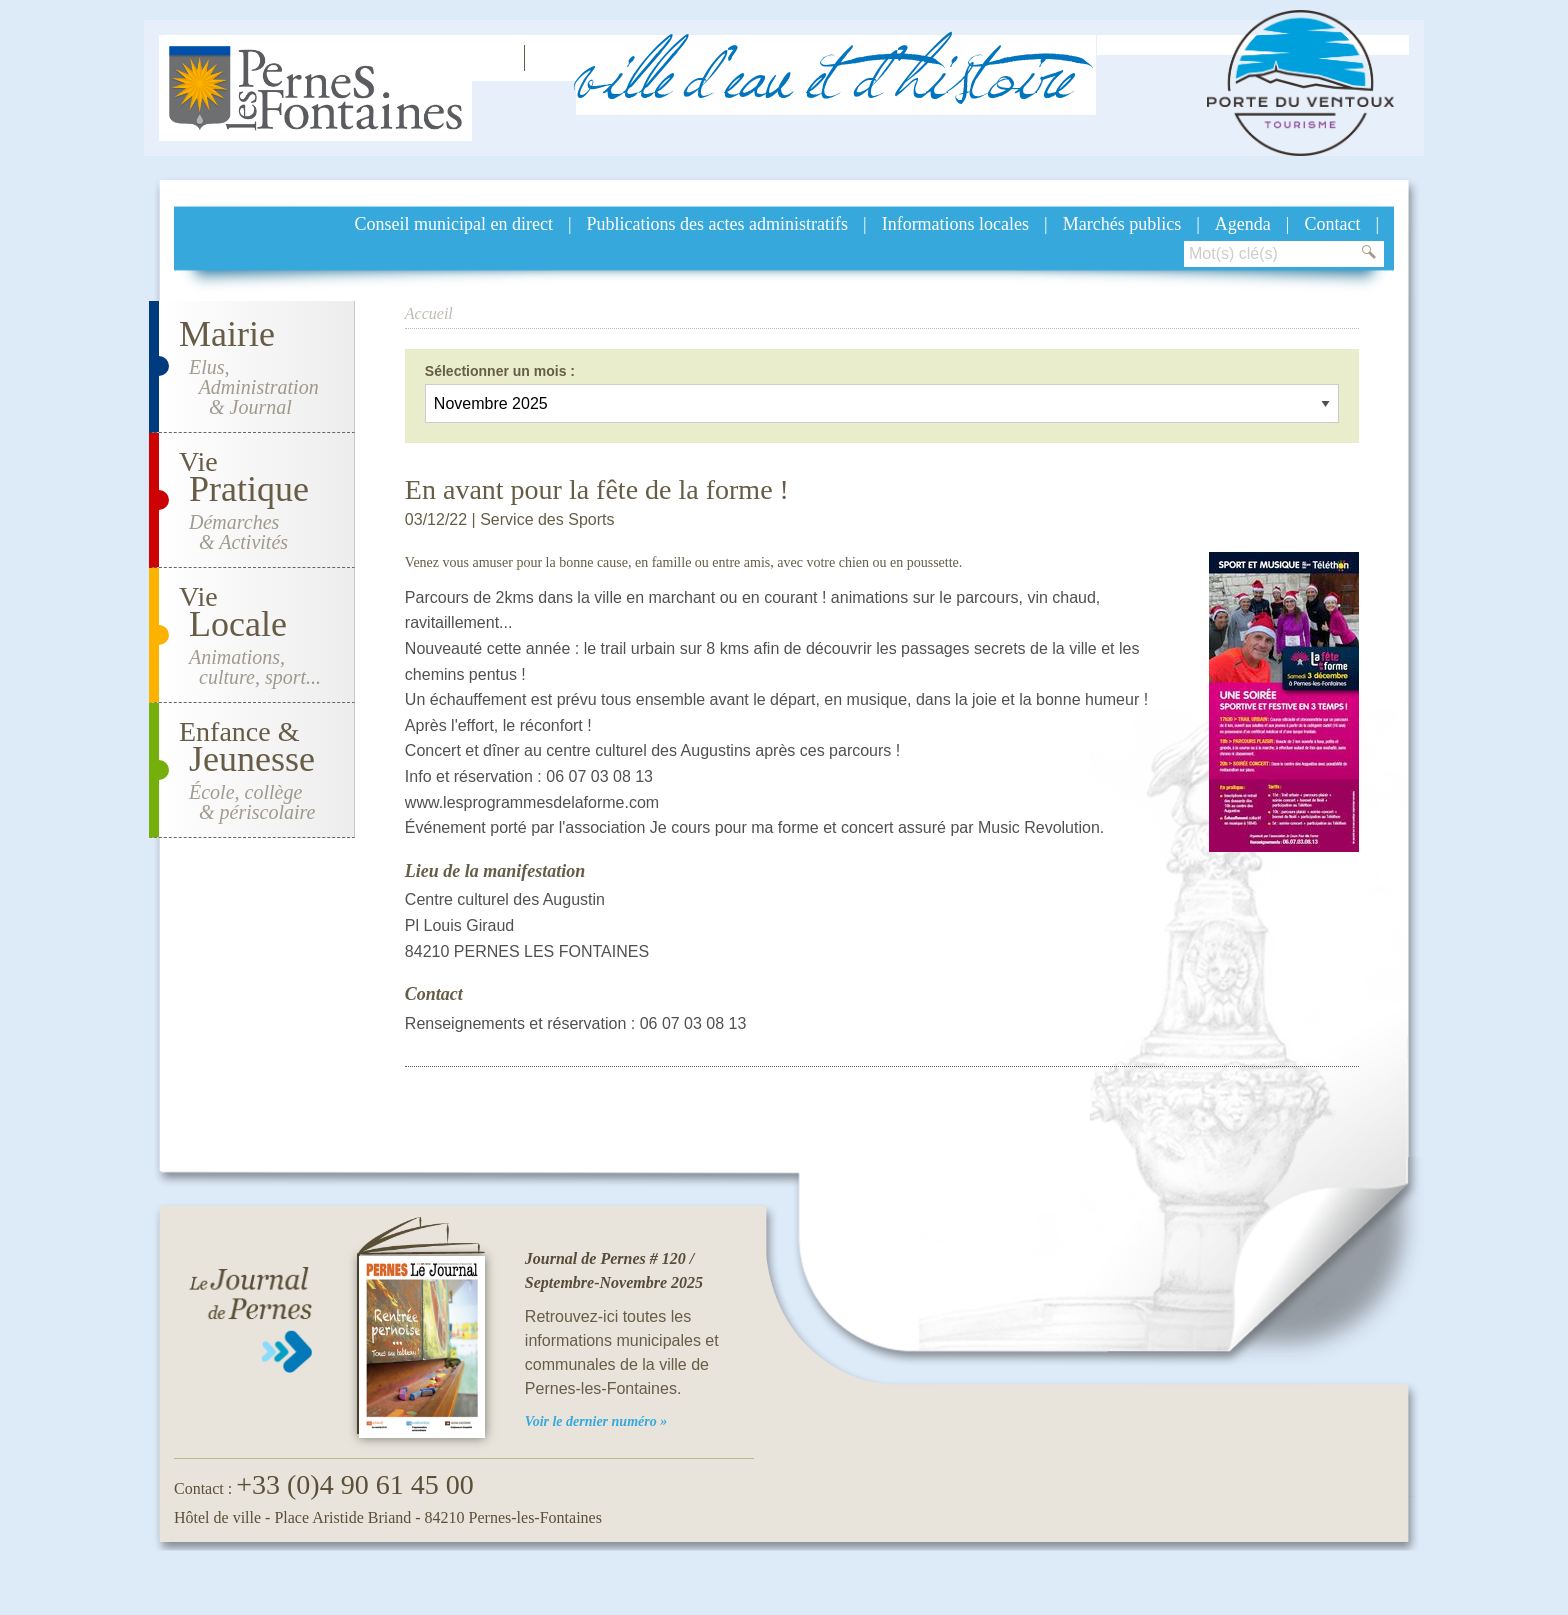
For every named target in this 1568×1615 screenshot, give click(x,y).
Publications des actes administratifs (717, 224)
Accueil (429, 313)
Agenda (1243, 224)
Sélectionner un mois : (500, 371)
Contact (1332, 224)
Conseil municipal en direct (454, 224)
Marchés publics (1122, 224)
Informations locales (955, 224)
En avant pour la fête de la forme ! (597, 489)
